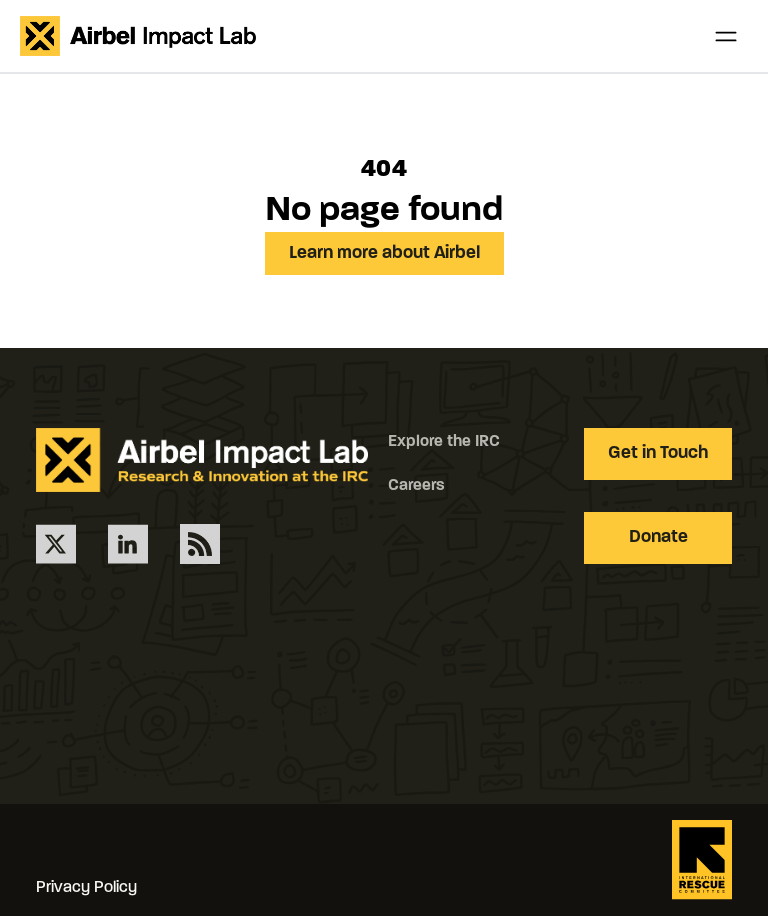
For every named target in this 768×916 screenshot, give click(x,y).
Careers (416, 486)
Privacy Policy (86, 888)
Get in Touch (658, 453)
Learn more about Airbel (384, 253)
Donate (658, 537)
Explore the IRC (444, 442)
